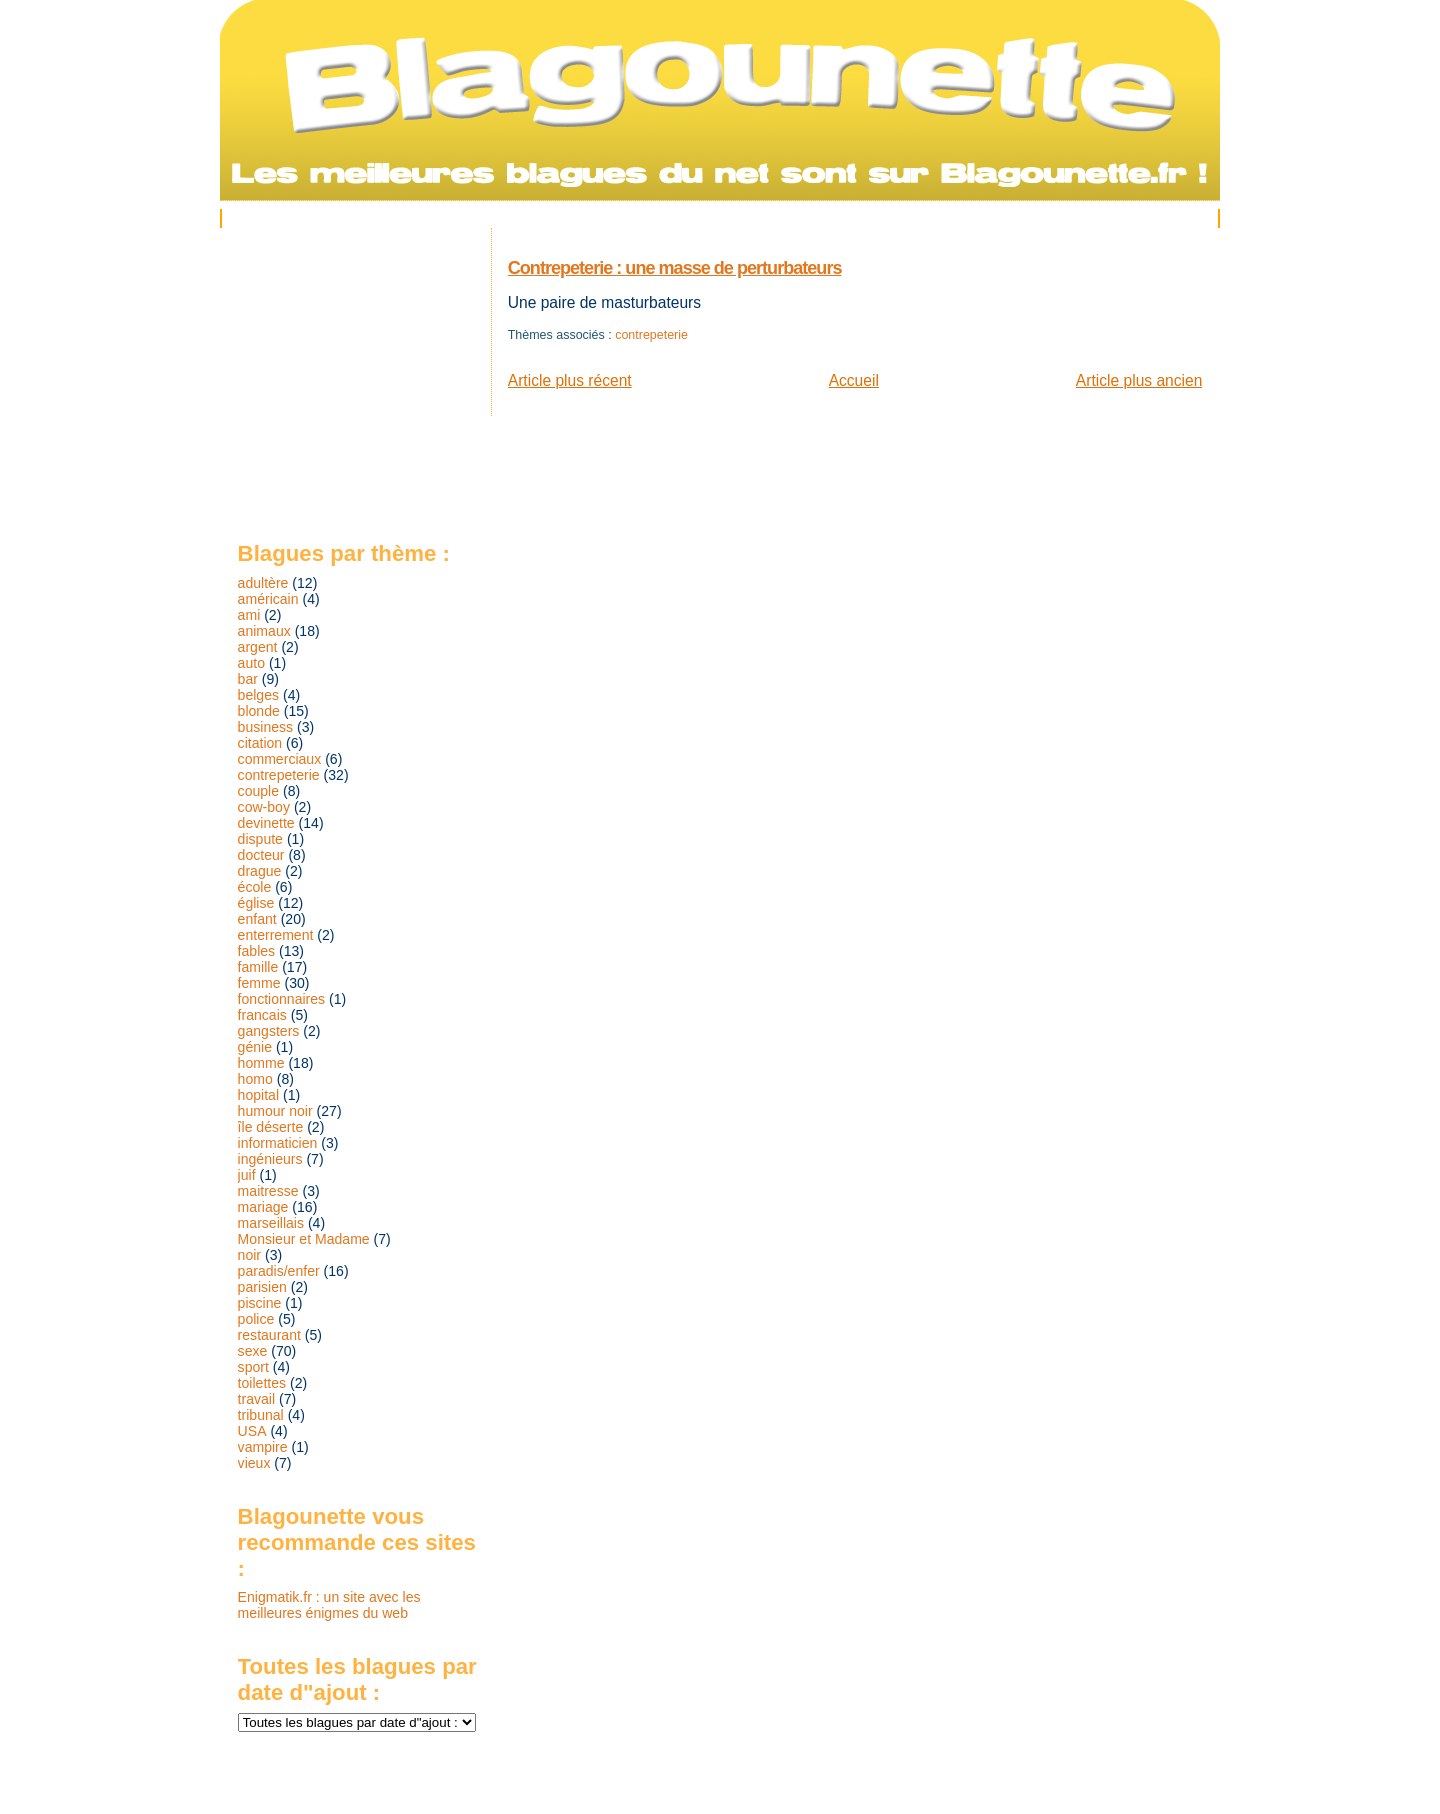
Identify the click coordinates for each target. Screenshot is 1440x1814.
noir (249, 1255)
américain (268, 599)
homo (255, 1079)
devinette (266, 823)
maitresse (268, 1191)
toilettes (262, 1383)
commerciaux (280, 759)
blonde (259, 711)
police (256, 1319)
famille (258, 967)
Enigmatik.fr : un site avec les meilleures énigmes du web (329, 1605)
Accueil (854, 380)
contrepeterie (651, 335)
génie (255, 1047)
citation (260, 743)
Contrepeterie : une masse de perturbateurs (675, 268)
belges (258, 695)
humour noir (275, 1111)
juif (247, 1175)
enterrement (276, 935)
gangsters (269, 1031)
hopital (258, 1095)
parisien (262, 1287)
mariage (263, 1207)
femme (259, 983)
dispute (260, 839)
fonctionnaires (282, 999)
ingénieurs (270, 1159)
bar (248, 679)
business (266, 727)
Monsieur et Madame (304, 1239)
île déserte (271, 1127)
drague (260, 871)
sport (253, 1367)
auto (251, 663)
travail (257, 1399)
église (256, 903)
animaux (264, 631)
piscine (260, 1303)
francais (262, 1015)
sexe (253, 1351)
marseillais (271, 1223)
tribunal (261, 1415)
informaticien (278, 1143)
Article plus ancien (1139, 380)
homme (261, 1063)
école (255, 887)
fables (257, 951)
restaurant (269, 1335)
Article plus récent (570, 380)
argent (258, 647)
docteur (261, 855)
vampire (263, 1447)
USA (252, 1431)
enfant (257, 919)
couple (258, 791)
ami (249, 615)
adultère (263, 583)
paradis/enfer (279, 1271)
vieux (254, 1463)
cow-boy (264, 807)
